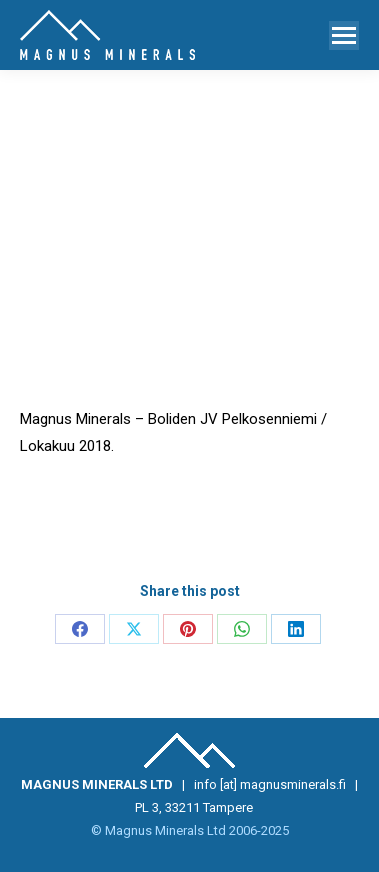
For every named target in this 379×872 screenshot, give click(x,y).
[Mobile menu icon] (344, 35)
